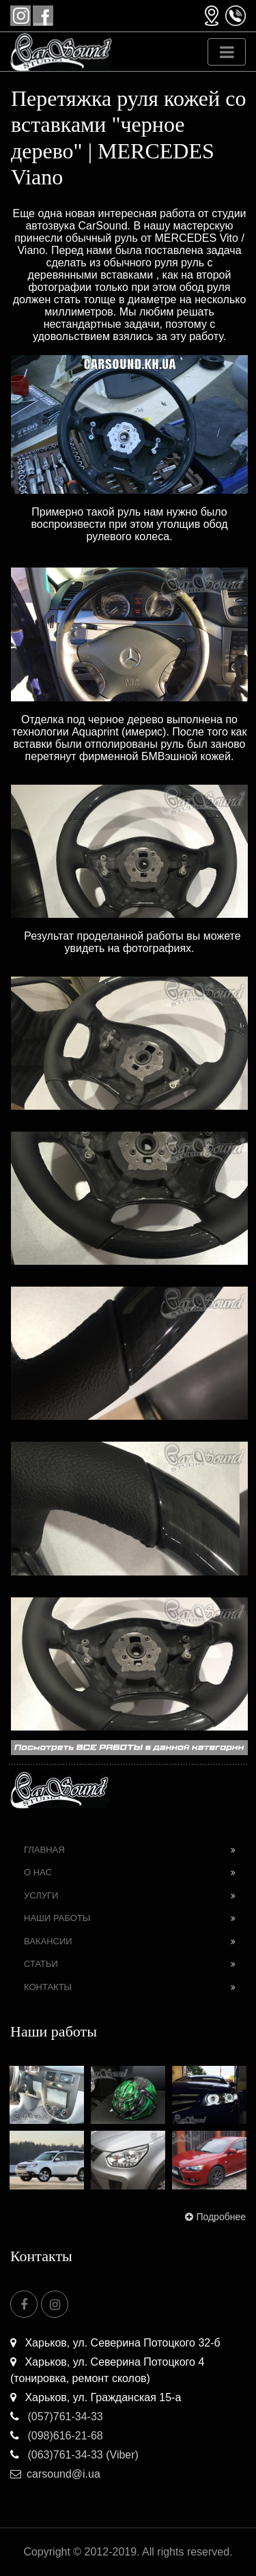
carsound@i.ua (55, 2474)
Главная (44, 1850)
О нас (38, 1872)
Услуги (41, 1895)
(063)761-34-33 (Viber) (74, 2455)
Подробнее (214, 2216)
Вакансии (48, 1941)
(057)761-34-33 (56, 2416)
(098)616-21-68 (56, 2435)
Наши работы (57, 1918)
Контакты (48, 1987)
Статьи (41, 1964)
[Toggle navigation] (227, 52)
